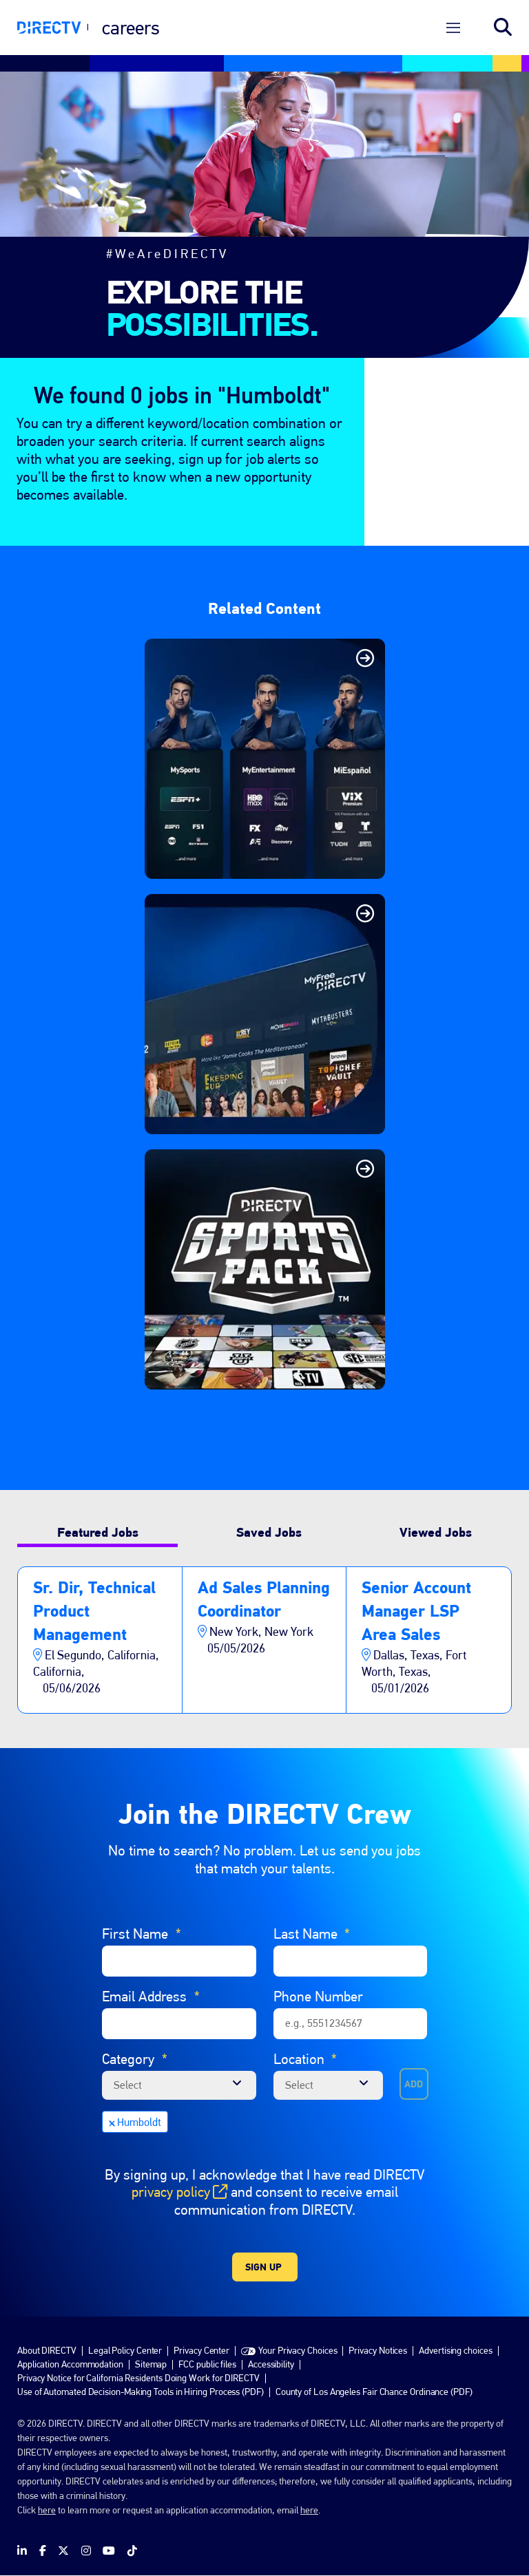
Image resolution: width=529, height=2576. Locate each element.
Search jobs (503, 27)
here (47, 2509)
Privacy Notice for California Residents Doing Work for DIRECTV (138, 2377)
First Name (141, 1934)
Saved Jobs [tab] (269, 1532)
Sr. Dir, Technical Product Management (94, 1610)
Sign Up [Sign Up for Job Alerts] (263, 2267)
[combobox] (328, 2085)
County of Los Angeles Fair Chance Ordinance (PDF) (374, 2391)
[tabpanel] (264, 1640)
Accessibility (271, 2364)
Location (305, 2059)
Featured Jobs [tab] (97, 1532)
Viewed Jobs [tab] (436, 1532)
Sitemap (151, 2364)
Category (134, 2059)
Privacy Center (201, 2350)
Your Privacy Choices (297, 2350)
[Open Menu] (453, 27)
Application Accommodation (70, 2364)
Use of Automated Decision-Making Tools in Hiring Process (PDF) (140, 2391)
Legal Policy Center (125, 2350)
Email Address (151, 1996)
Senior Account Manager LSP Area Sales (416, 1610)
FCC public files (207, 2364)
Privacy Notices (378, 2350)
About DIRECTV (46, 2350)
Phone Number (318, 1996)
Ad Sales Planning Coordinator (264, 1599)
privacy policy (179, 2192)
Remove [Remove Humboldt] (111, 2122)
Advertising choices (455, 2350)
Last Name (312, 1934)
